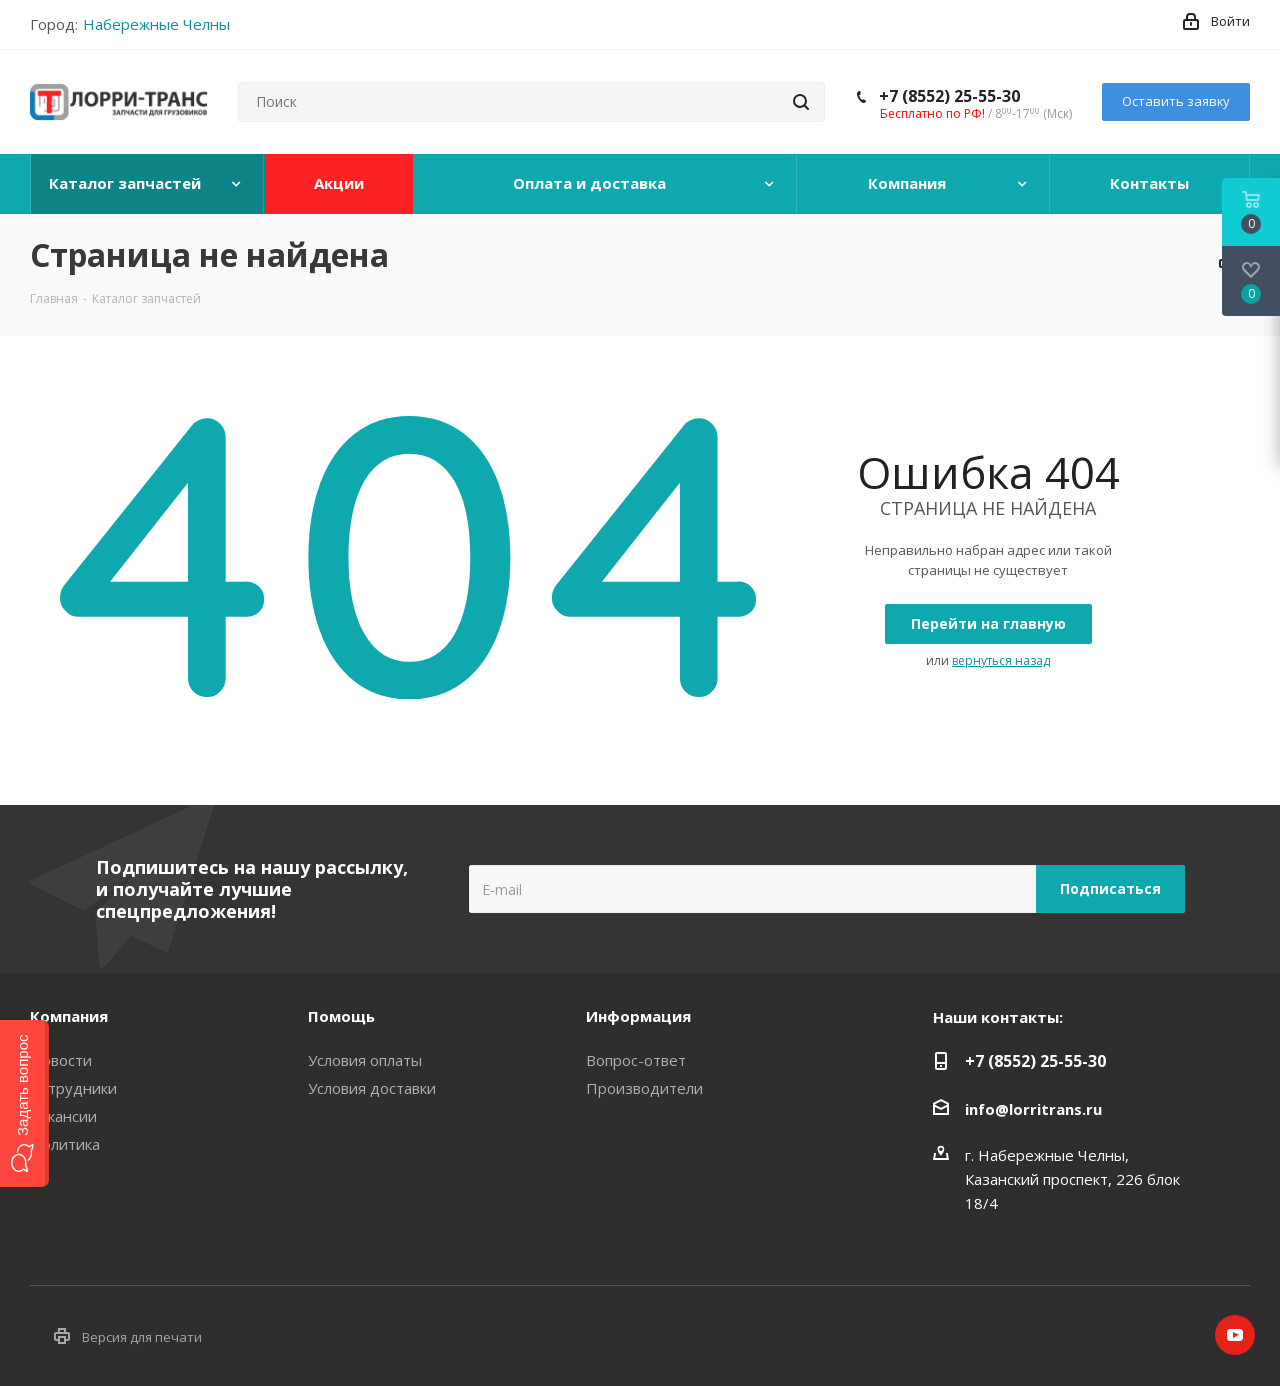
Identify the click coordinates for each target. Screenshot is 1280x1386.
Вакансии (63, 1116)
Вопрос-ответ (636, 1060)
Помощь (341, 1016)
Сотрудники (73, 1088)
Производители (644, 1088)
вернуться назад (1001, 660)
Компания (69, 1016)
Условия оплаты (365, 1060)
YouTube (1235, 1335)
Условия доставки (372, 1088)
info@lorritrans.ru (1033, 1109)
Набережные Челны (156, 24)
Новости (61, 1060)
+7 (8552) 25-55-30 (949, 96)
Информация (638, 1016)
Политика (65, 1144)
